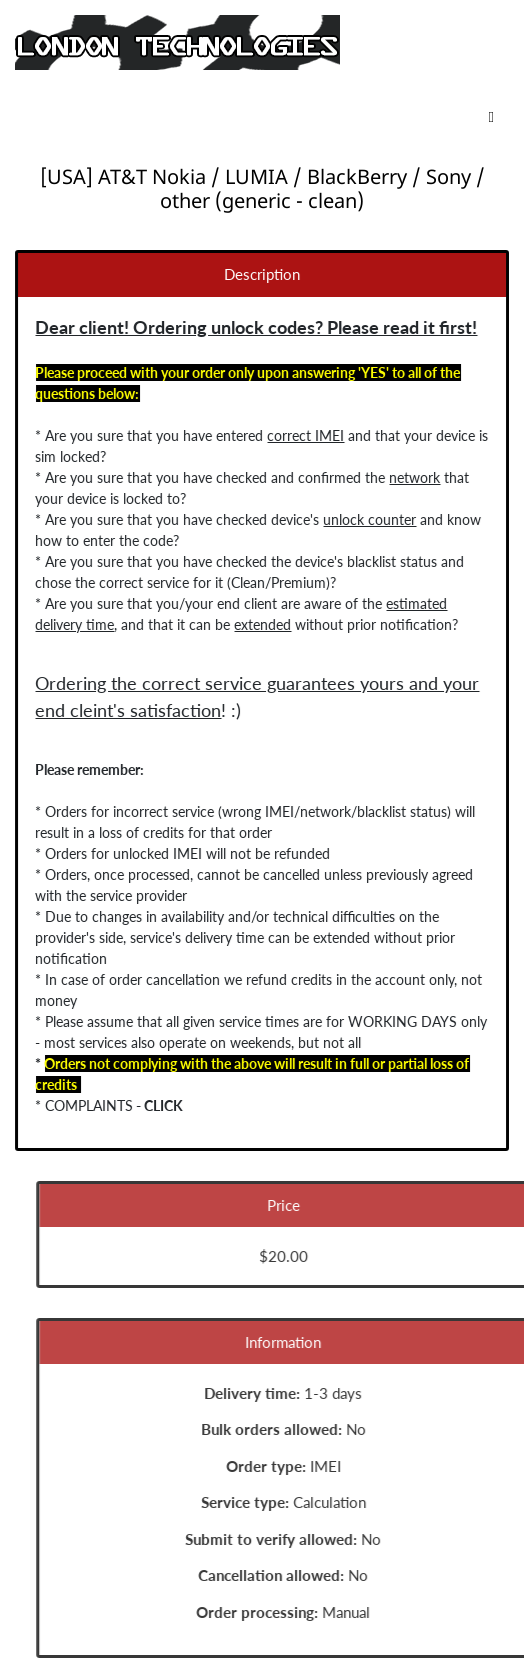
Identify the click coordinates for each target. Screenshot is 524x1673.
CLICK (160, 1105)
